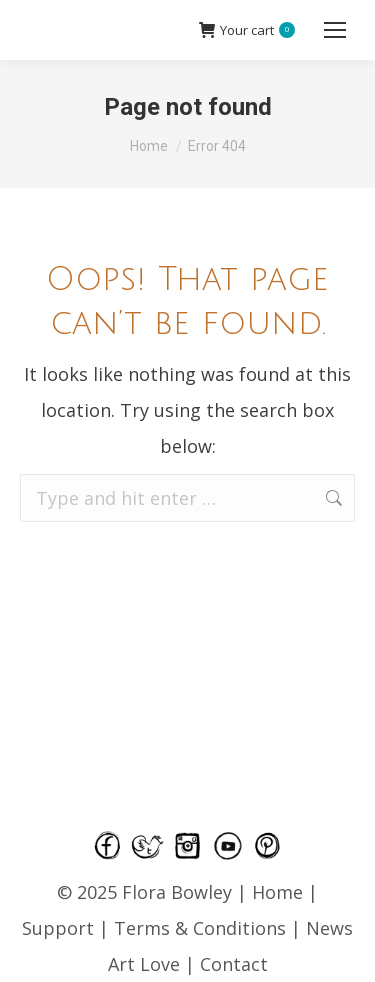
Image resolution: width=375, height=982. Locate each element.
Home (277, 892)
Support (58, 928)
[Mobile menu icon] (335, 30)
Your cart (247, 30)
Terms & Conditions (202, 928)
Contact (234, 964)
